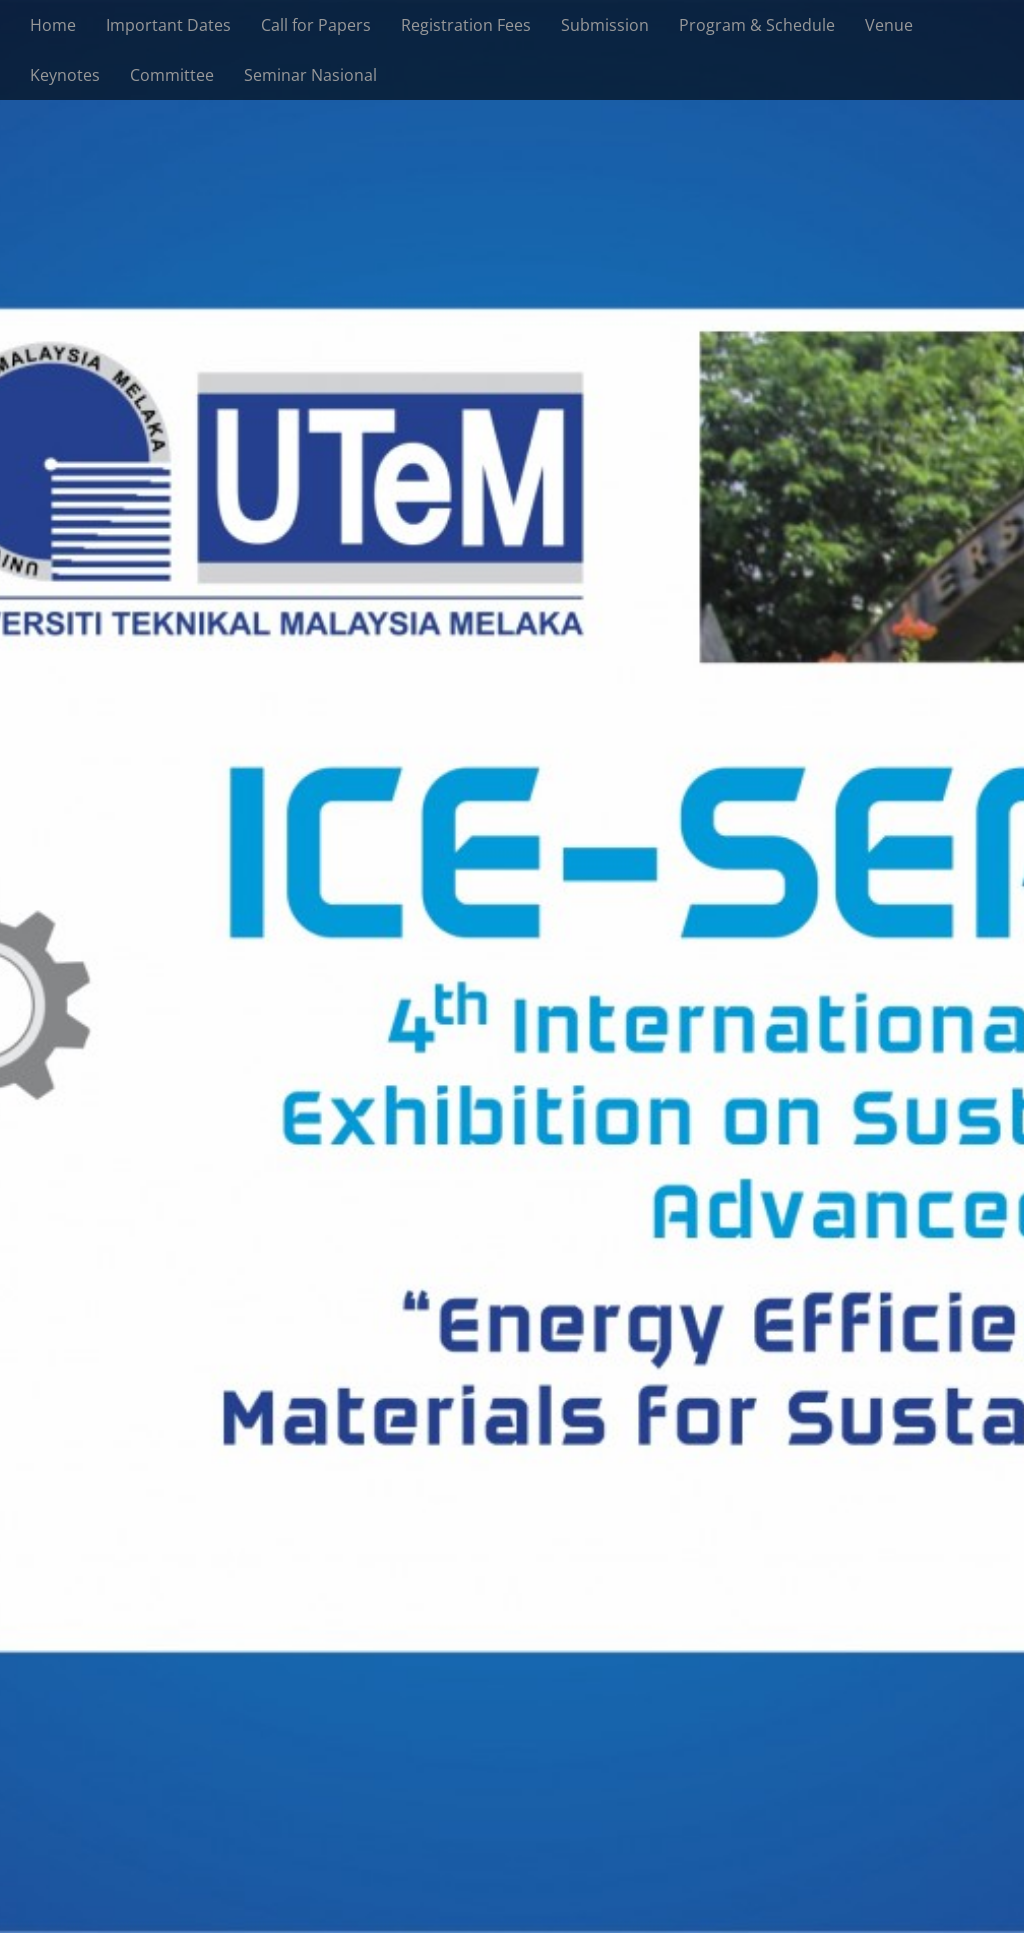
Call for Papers (316, 25)
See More (512, 1036)
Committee (172, 75)
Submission (605, 25)
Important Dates (168, 25)
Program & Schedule (757, 25)
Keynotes (65, 75)
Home (53, 25)
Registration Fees (466, 25)
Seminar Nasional (310, 75)
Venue (889, 25)
